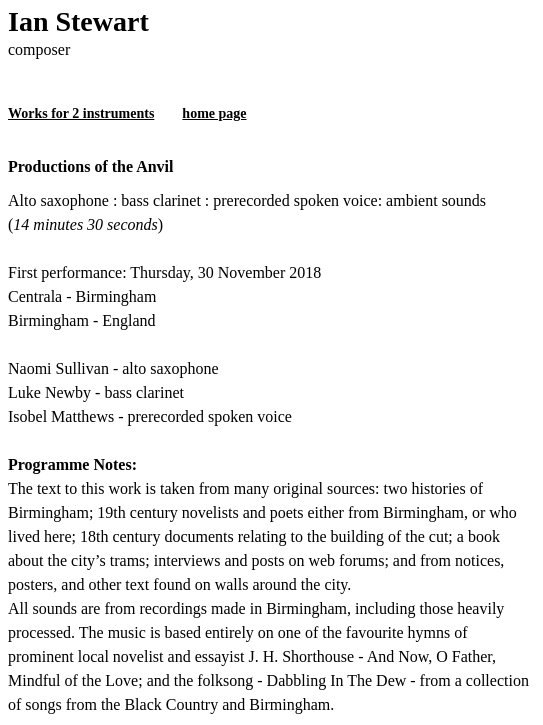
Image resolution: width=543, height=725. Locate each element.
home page (214, 113)
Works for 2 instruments (81, 113)
